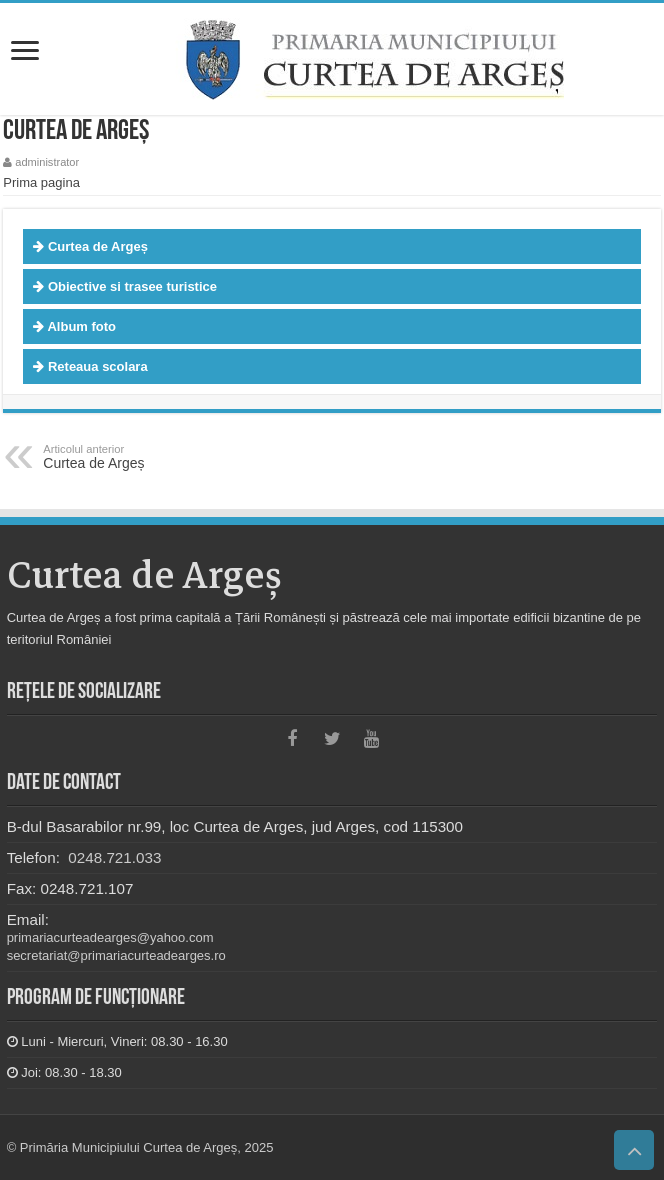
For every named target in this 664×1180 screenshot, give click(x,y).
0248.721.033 (112, 857)
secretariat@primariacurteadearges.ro (116, 955)
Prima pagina (41, 182)
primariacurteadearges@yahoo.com (110, 937)
